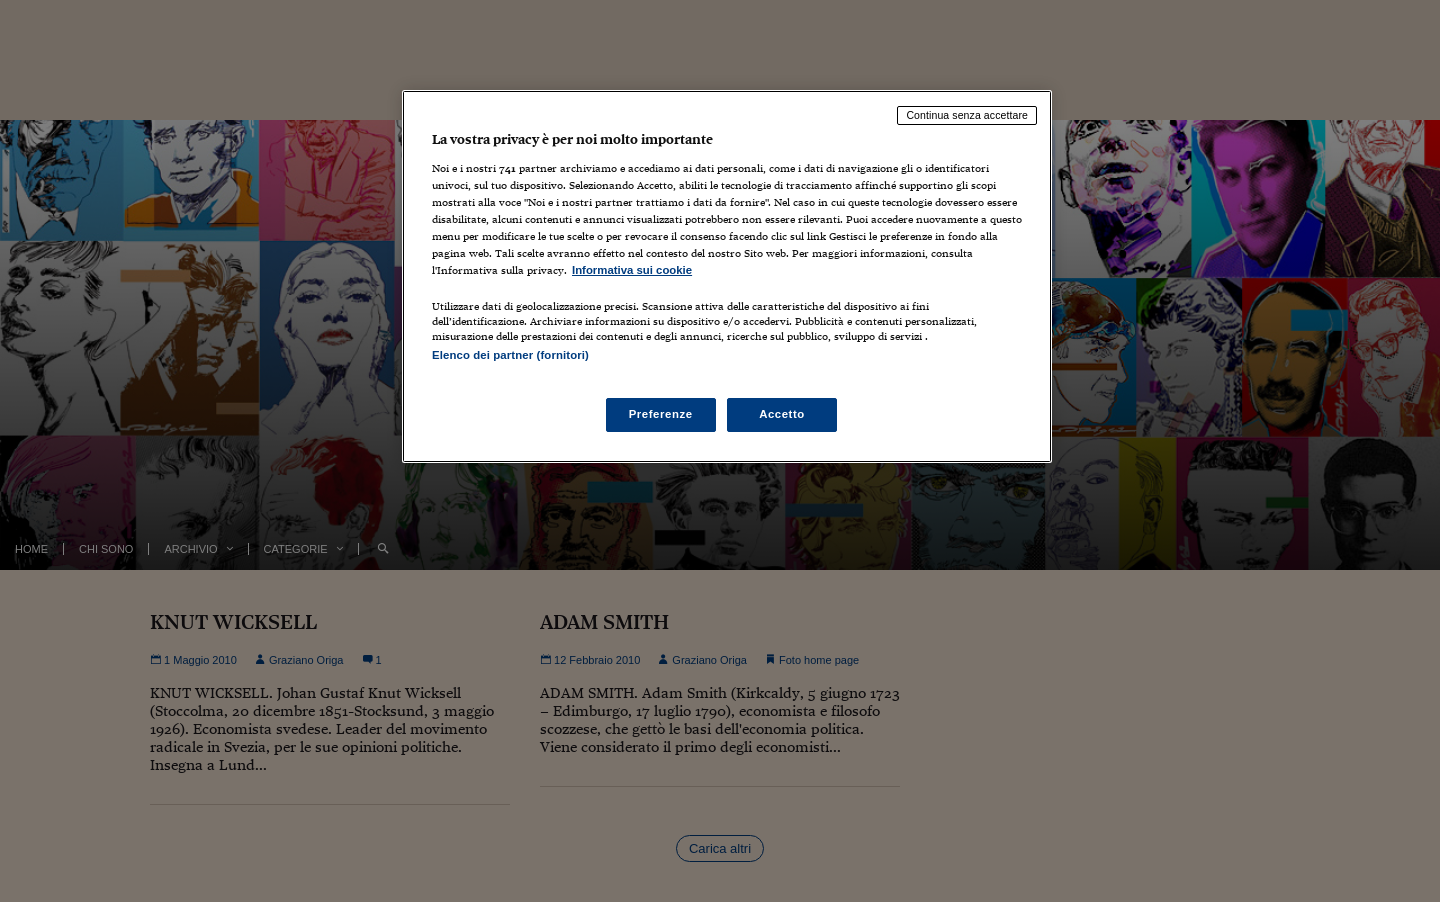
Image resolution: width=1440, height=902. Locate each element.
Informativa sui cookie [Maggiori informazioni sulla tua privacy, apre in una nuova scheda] (632, 270)
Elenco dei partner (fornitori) (510, 355)
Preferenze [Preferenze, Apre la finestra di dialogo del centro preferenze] (661, 414)
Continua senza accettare (967, 115)
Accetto (782, 414)
